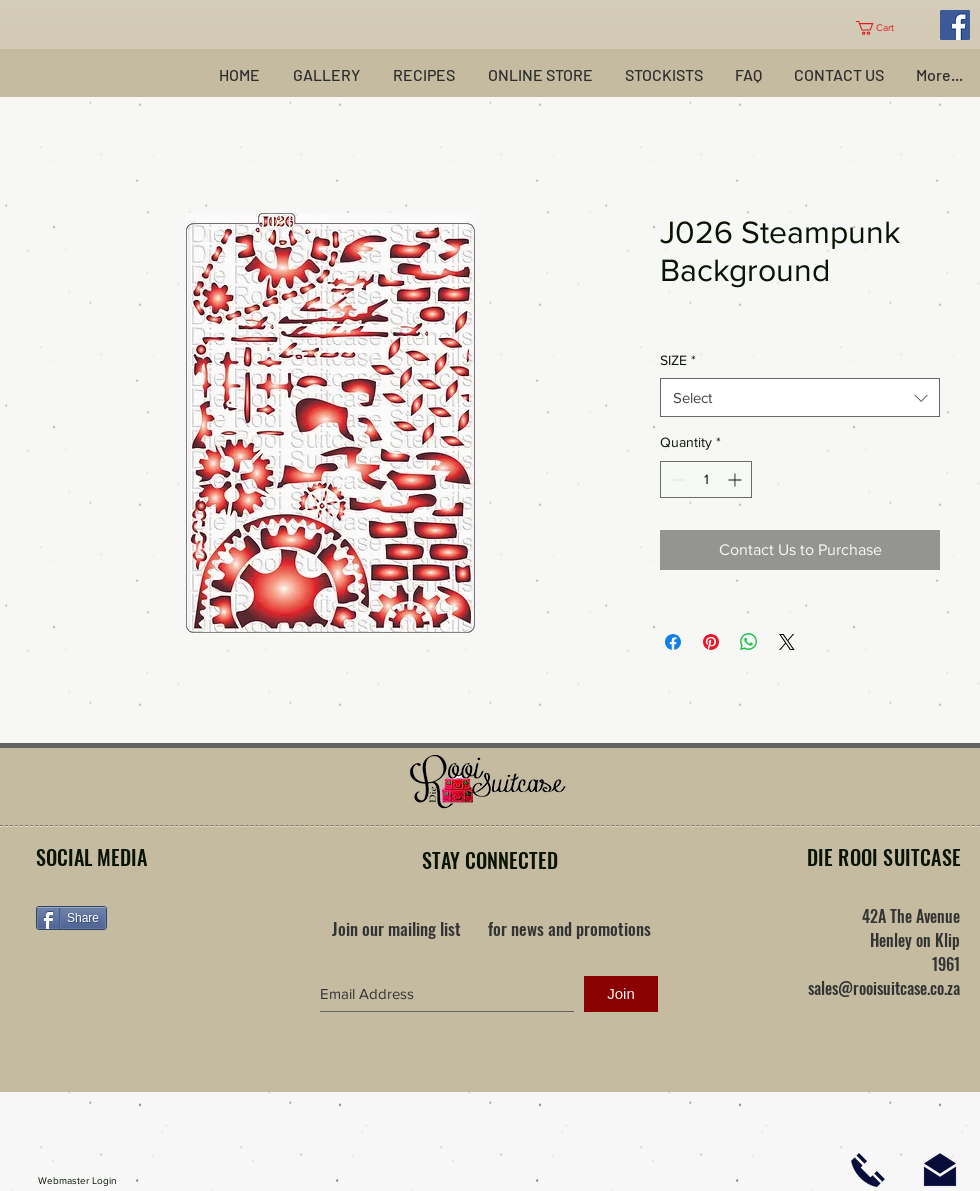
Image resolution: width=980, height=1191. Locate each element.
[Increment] (736, 479)
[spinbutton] (706, 479)
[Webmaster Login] (77, 1181)
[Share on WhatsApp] (749, 642)
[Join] (621, 994)
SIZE (678, 360)
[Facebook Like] (161, 981)
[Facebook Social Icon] (955, 25)
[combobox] (800, 397)
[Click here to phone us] (868, 1170)
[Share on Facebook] (673, 642)
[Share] (71, 918)
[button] (882, 28)
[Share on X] (787, 642)
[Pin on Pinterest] (711, 642)
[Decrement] (675, 479)
